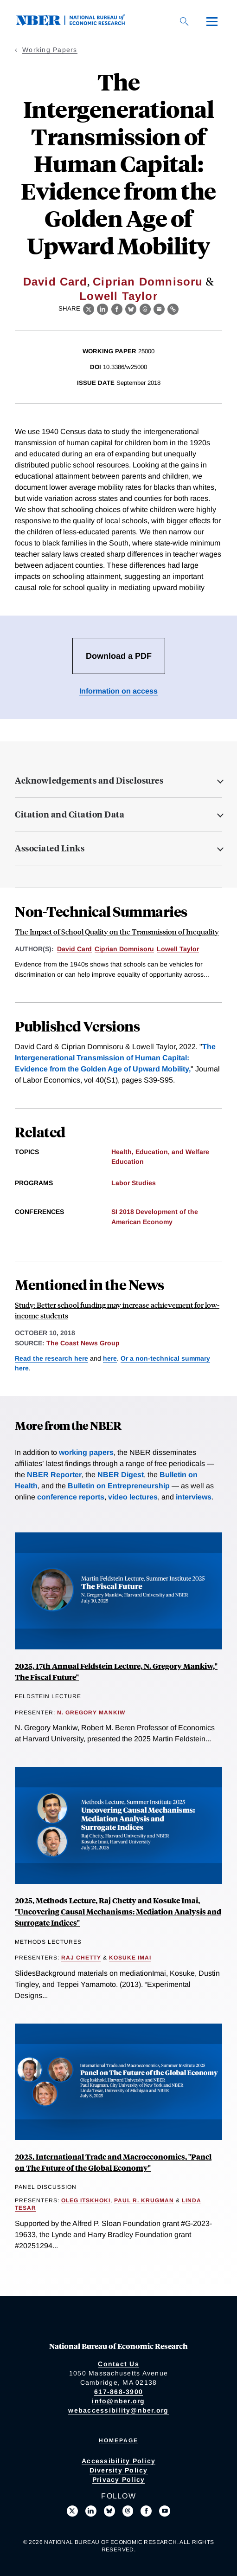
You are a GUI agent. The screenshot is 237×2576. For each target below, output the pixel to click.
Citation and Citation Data (69, 814)
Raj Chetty (81, 1957)
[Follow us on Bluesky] (109, 2511)
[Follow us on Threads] (128, 2511)
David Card (55, 281)
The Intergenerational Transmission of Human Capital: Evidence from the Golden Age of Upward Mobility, (115, 1058)
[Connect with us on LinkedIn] (90, 2511)
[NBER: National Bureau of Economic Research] (78, 23)
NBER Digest (120, 1475)
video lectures (133, 1497)
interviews (193, 1497)
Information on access (118, 691)
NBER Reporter (54, 1475)
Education (127, 1161)
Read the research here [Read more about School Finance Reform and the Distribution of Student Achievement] (51, 1358)
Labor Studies (133, 1183)
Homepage (118, 2440)
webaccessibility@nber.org (118, 2410)
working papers (86, 1452)
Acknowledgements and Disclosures (89, 780)
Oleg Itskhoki (85, 2200)
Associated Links (49, 848)
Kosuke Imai (130, 1957)
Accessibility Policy (118, 2461)
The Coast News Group (83, 1343)
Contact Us (118, 2364)
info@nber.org (118, 2401)
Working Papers (49, 49)
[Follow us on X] (72, 2511)
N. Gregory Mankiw (91, 1712)
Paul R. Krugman (144, 2200)
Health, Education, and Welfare (160, 1151)
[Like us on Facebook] (146, 2511)
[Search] (184, 21)
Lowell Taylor (118, 296)
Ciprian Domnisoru (148, 281)
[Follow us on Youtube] (164, 2511)
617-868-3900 (118, 2391)
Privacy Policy (118, 2479)
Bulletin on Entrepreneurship (119, 1486)
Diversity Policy (119, 2470)
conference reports (70, 1497)
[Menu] (212, 21)
